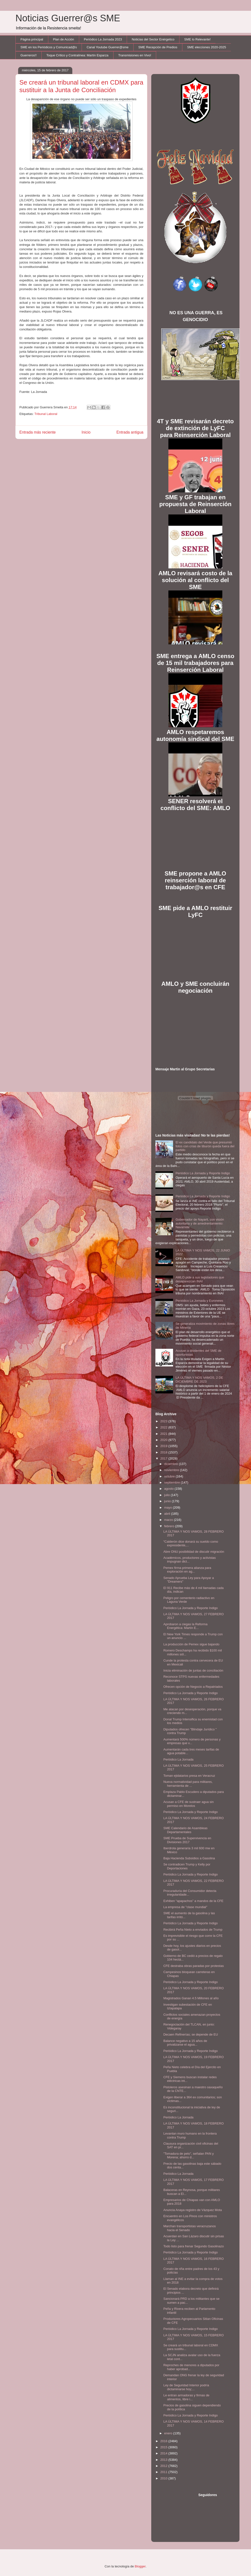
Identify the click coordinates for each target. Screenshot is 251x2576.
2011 (164, 2472)
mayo (168, 1507)
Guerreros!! (29, 55)
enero (168, 2433)
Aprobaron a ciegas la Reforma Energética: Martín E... (185, 1626)
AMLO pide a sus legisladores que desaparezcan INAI (200, 1279)
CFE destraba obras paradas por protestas (193, 1966)
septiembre (172, 1482)
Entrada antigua (129, 432)
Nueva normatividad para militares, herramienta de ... (188, 1784)
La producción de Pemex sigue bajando (191, 1644)
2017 (164, 1458)
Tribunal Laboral (45, 414)
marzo (169, 1520)
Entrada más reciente (37, 432)
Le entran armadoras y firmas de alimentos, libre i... (186, 2397)
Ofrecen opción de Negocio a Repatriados (193, 1686)
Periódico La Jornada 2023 (103, 39)
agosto (169, 1488)
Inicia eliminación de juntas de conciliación (193, 1670)
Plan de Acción (63, 39)
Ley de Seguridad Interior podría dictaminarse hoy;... (186, 2387)
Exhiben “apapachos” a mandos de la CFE (193, 1901)
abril (167, 1513)
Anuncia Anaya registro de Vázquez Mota (192, 2210)
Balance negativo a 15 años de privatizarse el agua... (185, 2043)
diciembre (171, 1464)
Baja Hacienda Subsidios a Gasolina (189, 1858)
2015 (164, 2447)
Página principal (32, 39)
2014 (164, 2453)
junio (168, 1501)
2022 (164, 1427)
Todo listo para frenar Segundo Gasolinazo (193, 2246)
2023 (164, 1421)
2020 (164, 1440)
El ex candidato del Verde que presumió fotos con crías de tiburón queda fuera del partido (205, 1146)
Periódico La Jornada (178, 1759)
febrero (169, 1526)
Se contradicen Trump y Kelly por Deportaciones (186, 1866)
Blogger (140, 2566)
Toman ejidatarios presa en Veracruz (189, 1775)
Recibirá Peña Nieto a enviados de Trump (192, 1929)
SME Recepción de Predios (157, 47)
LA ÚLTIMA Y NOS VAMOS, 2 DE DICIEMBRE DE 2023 (199, 1379)
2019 (164, 1446)
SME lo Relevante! (197, 39)
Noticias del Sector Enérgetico (153, 39)
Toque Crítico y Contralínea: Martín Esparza (77, 55)
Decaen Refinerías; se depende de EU (190, 2034)
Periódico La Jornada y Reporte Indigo (203, 1173)
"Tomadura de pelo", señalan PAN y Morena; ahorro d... (188, 2155)
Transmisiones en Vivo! (134, 55)
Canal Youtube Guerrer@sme (107, 47)
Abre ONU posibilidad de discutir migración (193, 1551)
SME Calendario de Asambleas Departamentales (185, 1830)
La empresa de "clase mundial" (185, 1907)
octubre (170, 1476)
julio (167, 1495)
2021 (164, 1434)
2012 (164, 2466)
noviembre (172, 1470)
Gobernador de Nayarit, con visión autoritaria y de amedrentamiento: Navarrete (200, 1223)
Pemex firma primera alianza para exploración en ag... (187, 1570)
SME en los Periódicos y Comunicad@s (49, 47)
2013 (164, 2460)
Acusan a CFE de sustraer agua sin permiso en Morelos (188, 1804)
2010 (164, 2478)
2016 (164, 2441)
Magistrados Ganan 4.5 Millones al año (190, 1998)
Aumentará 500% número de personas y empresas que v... (191, 1741)
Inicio (86, 432)
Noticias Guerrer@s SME (67, 18)
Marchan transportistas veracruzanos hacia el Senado (189, 2228)
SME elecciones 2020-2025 (206, 47)
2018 (164, 1452)
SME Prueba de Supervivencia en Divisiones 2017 (187, 1840)
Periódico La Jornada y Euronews (199, 1300)
